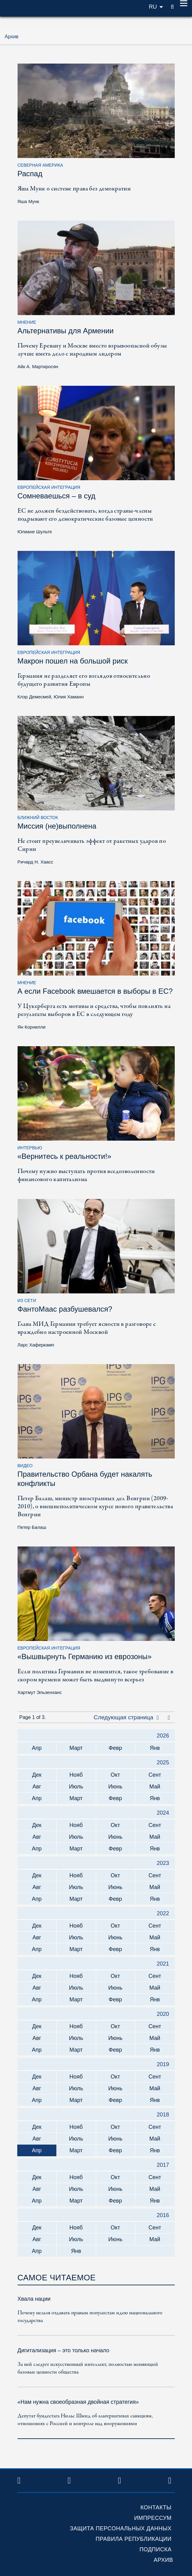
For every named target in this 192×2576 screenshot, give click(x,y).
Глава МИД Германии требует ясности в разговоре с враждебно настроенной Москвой (87, 1328)
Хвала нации (34, 2299)
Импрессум (152, 2518)
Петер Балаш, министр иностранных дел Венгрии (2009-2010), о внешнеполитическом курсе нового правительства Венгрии (95, 1506)
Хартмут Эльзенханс (40, 1692)
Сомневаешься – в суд (57, 496)
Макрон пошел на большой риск (73, 661)
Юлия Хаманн (69, 696)
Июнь (115, 1786)
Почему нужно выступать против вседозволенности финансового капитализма (86, 1175)
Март (76, 1748)
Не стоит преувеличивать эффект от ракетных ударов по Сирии (92, 845)
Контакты (155, 2507)
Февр (115, 1748)
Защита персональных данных (121, 2528)
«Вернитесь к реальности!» (65, 1156)
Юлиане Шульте (35, 531)
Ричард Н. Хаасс (35, 861)
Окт (115, 1775)
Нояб (76, 1775)
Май (154, 1786)
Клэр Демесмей (34, 696)
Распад (30, 173)
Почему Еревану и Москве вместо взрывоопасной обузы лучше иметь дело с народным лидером (92, 349)
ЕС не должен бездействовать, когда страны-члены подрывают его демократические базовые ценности (85, 514)
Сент (155, 1775)
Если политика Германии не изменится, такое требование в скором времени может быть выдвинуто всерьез (96, 1675)
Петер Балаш (32, 1527)
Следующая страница (126, 1717)
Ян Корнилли (32, 1027)
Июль (76, 1786)
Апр (37, 1748)
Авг (36, 1786)
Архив (163, 2560)
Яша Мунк (28, 201)
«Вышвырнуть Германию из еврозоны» (85, 1656)
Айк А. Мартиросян (38, 366)
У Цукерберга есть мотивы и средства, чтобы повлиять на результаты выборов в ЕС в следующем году (94, 1010)
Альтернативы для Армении (66, 331)
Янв (155, 1748)
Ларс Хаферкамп (36, 1344)
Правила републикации (133, 2539)
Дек (36, 1775)
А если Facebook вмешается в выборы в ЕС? (95, 991)
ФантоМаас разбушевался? (65, 1309)
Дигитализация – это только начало (63, 2350)
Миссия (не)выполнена (57, 826)
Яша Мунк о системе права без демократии (74, 188)
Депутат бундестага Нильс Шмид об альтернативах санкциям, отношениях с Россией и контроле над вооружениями (85, 2420)
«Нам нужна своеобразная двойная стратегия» (78, 2402)
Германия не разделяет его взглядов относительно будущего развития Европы (84, 680)
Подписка (155, 2549)
